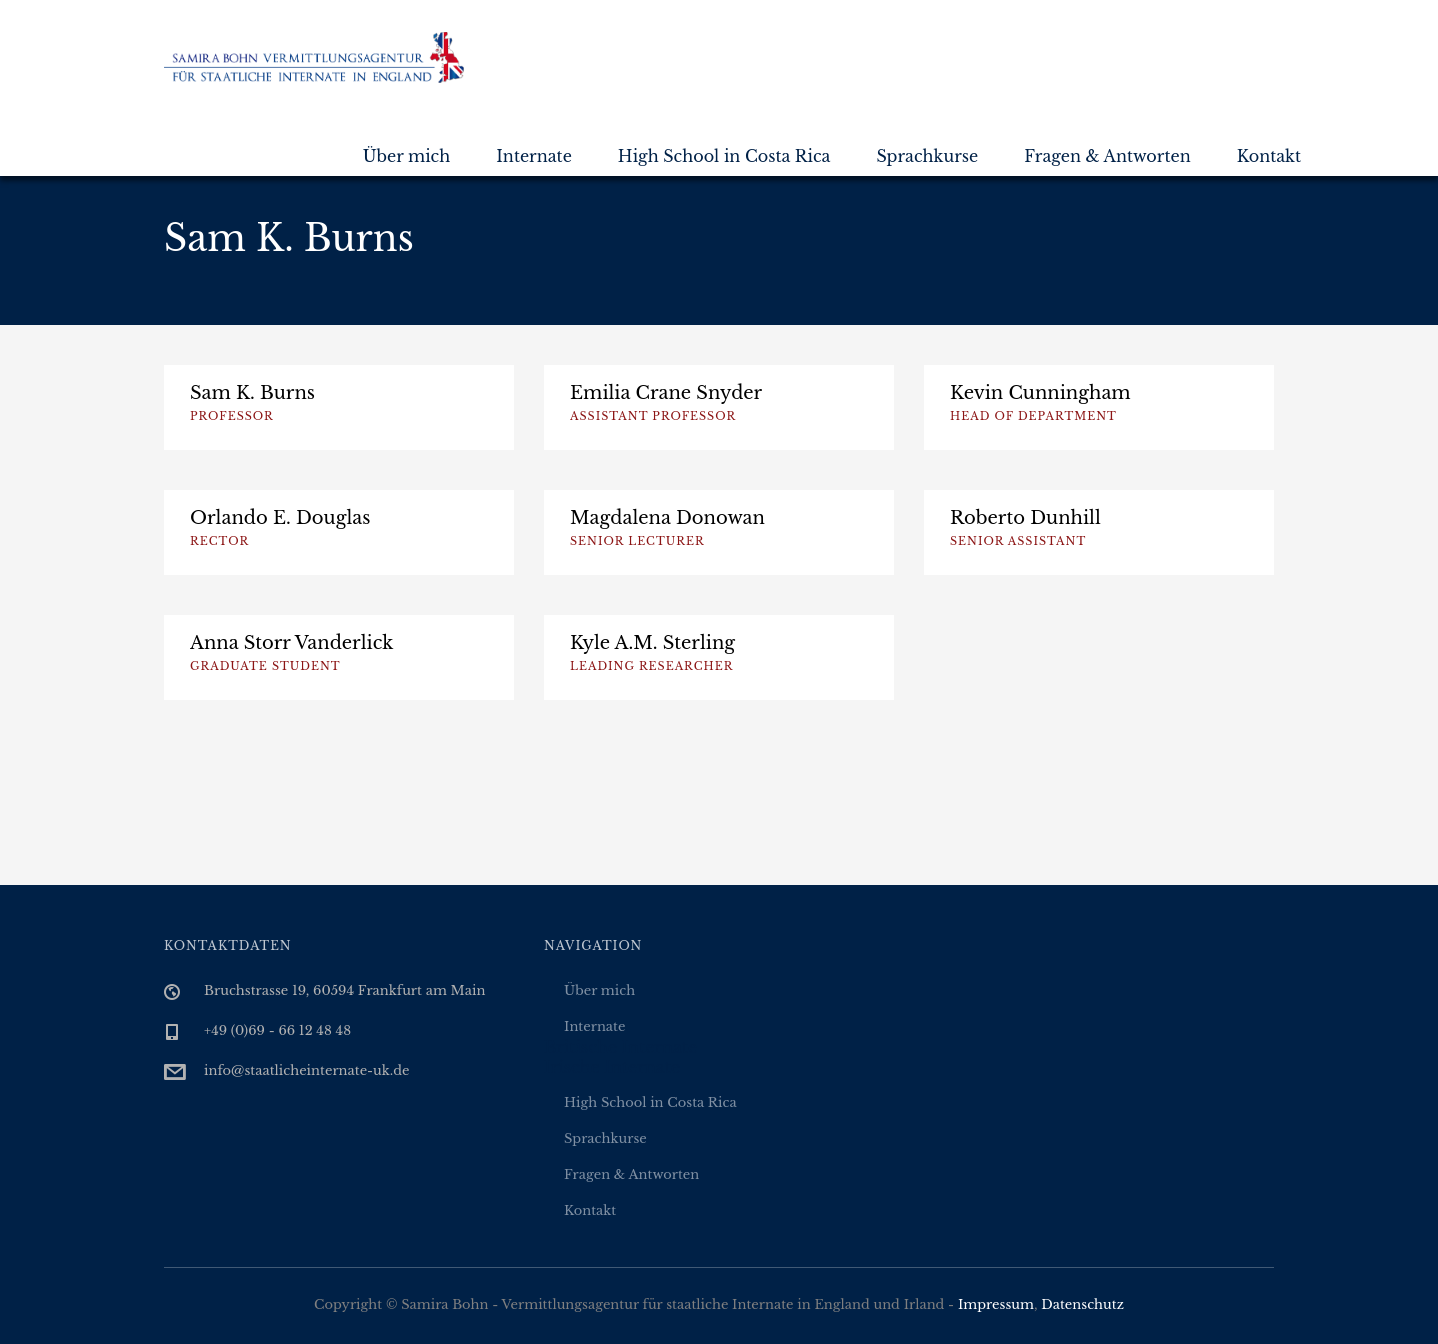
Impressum (996, 1304)
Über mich (407, 156)
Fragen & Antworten (1107, 156)
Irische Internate (612, 1067)
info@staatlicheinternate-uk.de (307, 1070)
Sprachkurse (927, 156)
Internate (534, 156)
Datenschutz (1082, 1304)
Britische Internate (620, 1047)
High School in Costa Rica (724, 156)
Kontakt (1269, 156)
